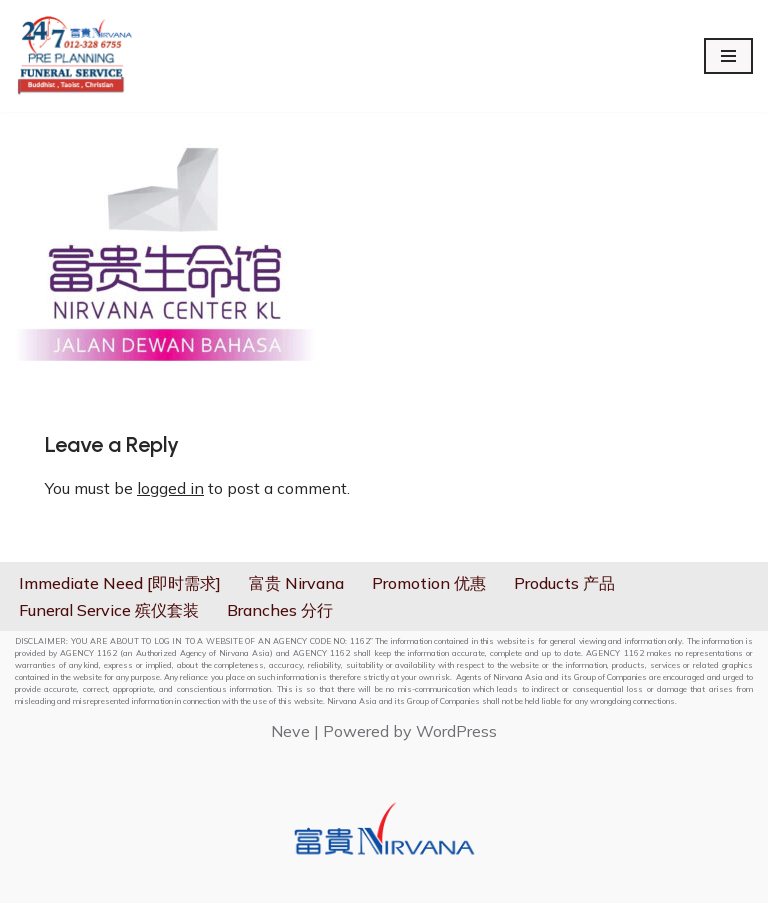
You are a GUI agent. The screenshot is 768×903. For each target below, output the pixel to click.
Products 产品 (564, 583)
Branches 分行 (280, 610)
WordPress (456, 731)
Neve (290, 731)
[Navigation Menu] (728, 56)
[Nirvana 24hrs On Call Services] (75, 56)
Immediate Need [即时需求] (120, 583)
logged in (170, 488)
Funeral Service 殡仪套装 (109, 610)
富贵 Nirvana (296, 583)
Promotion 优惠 (429, 583)
